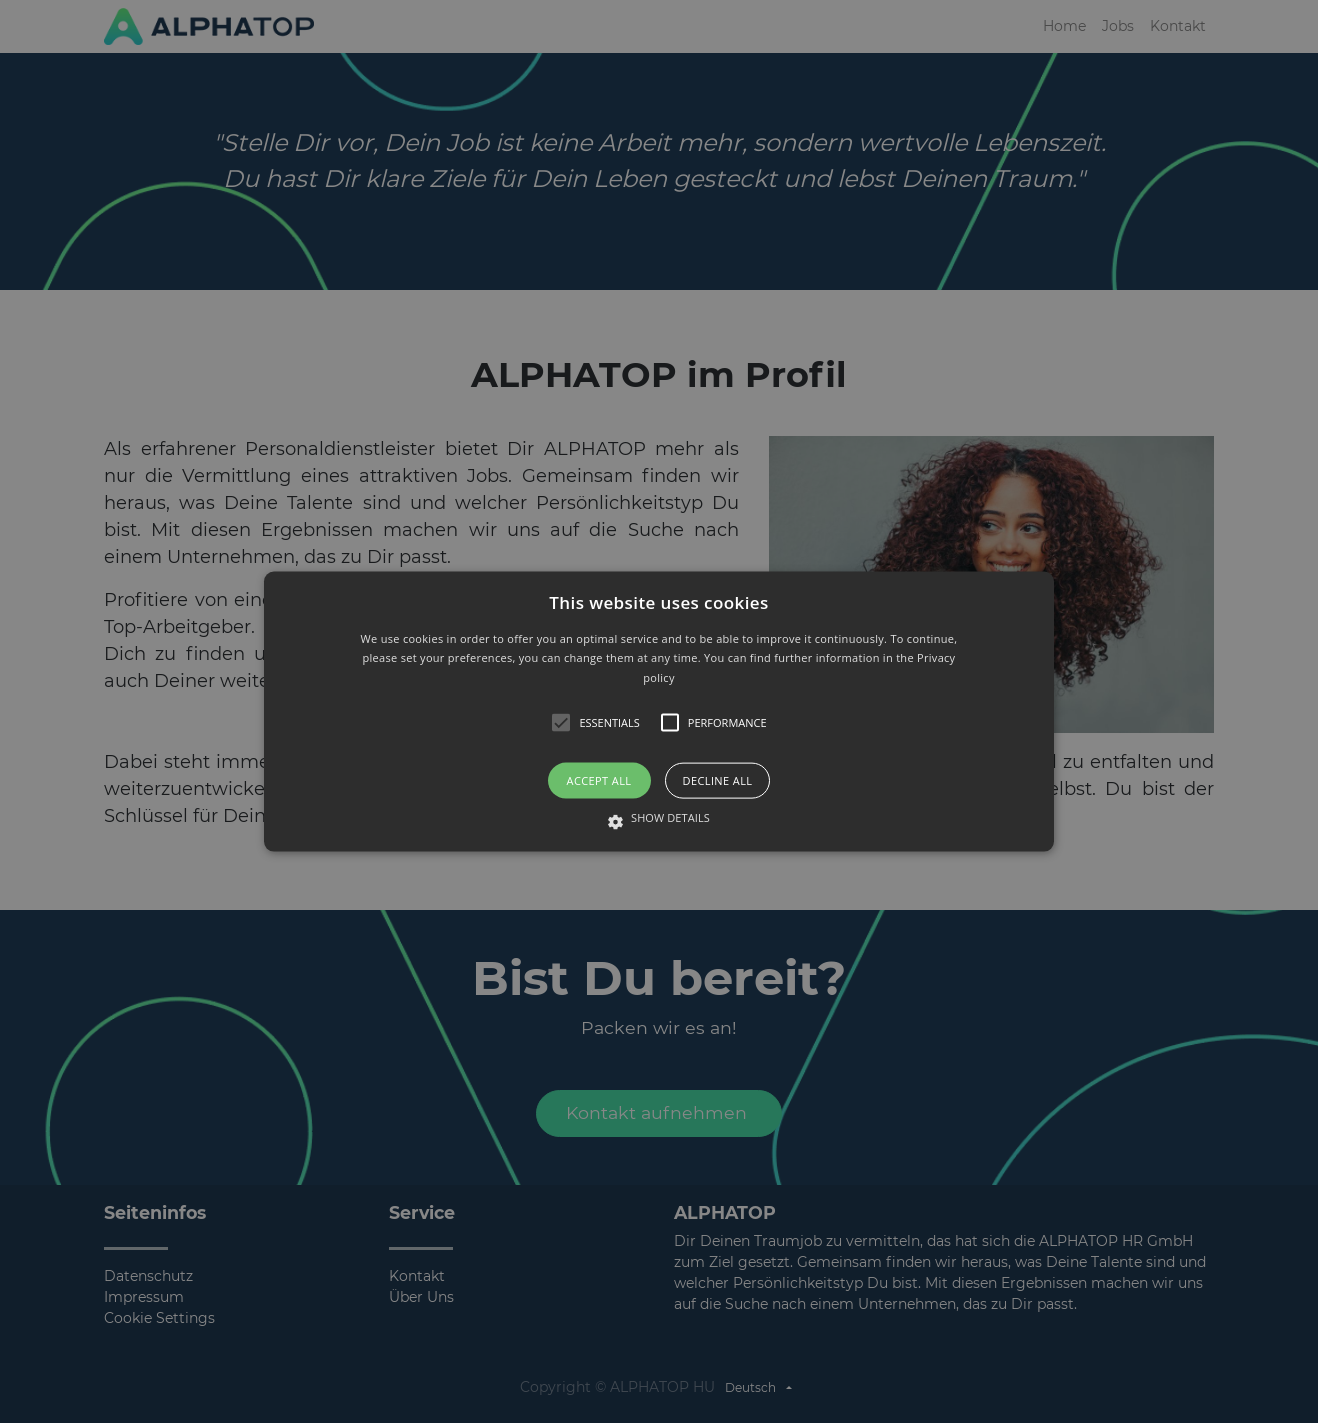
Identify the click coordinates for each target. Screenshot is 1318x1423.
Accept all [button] (599, 780)
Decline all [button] (718, 780)
